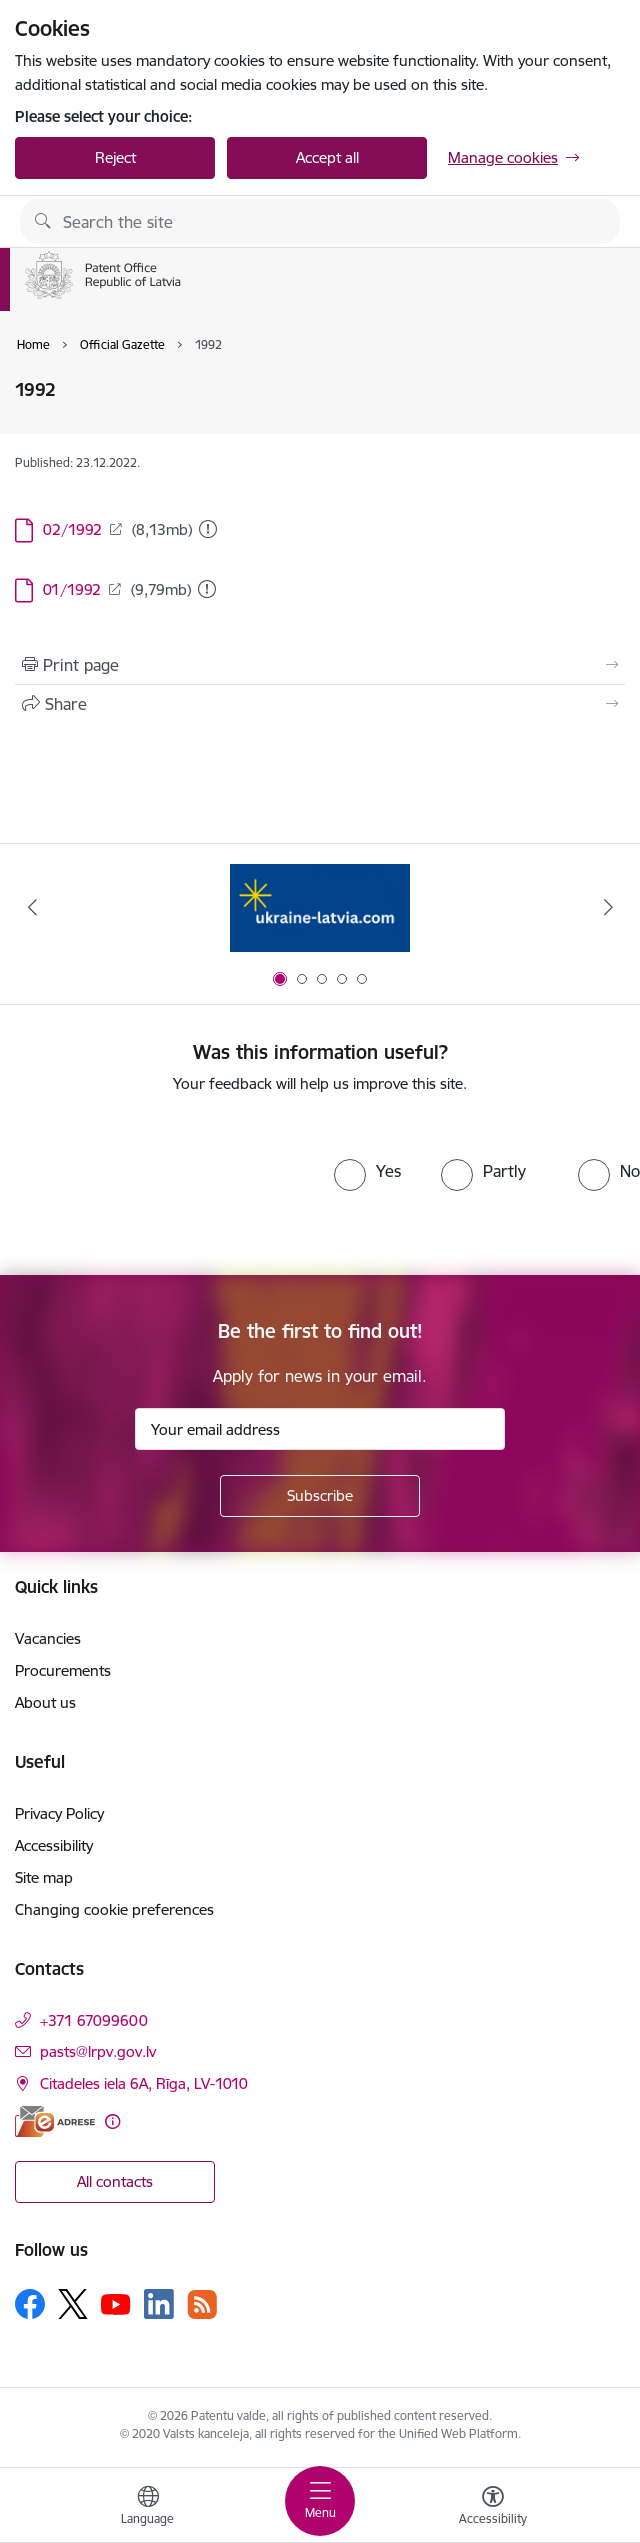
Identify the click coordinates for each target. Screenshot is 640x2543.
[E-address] (55, 2121)
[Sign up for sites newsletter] (320, 1496)
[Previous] (32, 907)
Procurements (63, 1670)
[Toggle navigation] (320, 2501)
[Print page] (320, 665)
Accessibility (54, 1845)
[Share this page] (320, 704)
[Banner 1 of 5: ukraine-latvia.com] (320, 907)
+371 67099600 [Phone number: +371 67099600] (94, 2020)
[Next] (608, 907)
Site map (44, 1877)
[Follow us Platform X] (73, 2304)
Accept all (327, 157)
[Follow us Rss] (202, 2304)
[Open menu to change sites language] (148, 2508)
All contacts (115, 2181)
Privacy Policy (59, 1813)
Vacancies (48, 1638)
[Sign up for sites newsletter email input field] (320, 1429)
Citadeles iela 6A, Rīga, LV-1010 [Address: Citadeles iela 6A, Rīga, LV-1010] (144, 2083)
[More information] (112, 2121)
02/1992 (72, 529)
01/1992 (72, 589)
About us (45, 1702)
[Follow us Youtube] (116, 2303)
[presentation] (167, 1185)
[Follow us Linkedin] (159, 2304)
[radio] (367, 1171)
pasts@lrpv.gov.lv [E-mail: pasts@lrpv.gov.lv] (98, 2051)
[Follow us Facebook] (30, 2304)
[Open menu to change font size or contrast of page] (493, 2508)
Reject (115, 157)
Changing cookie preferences (114, 1909)
